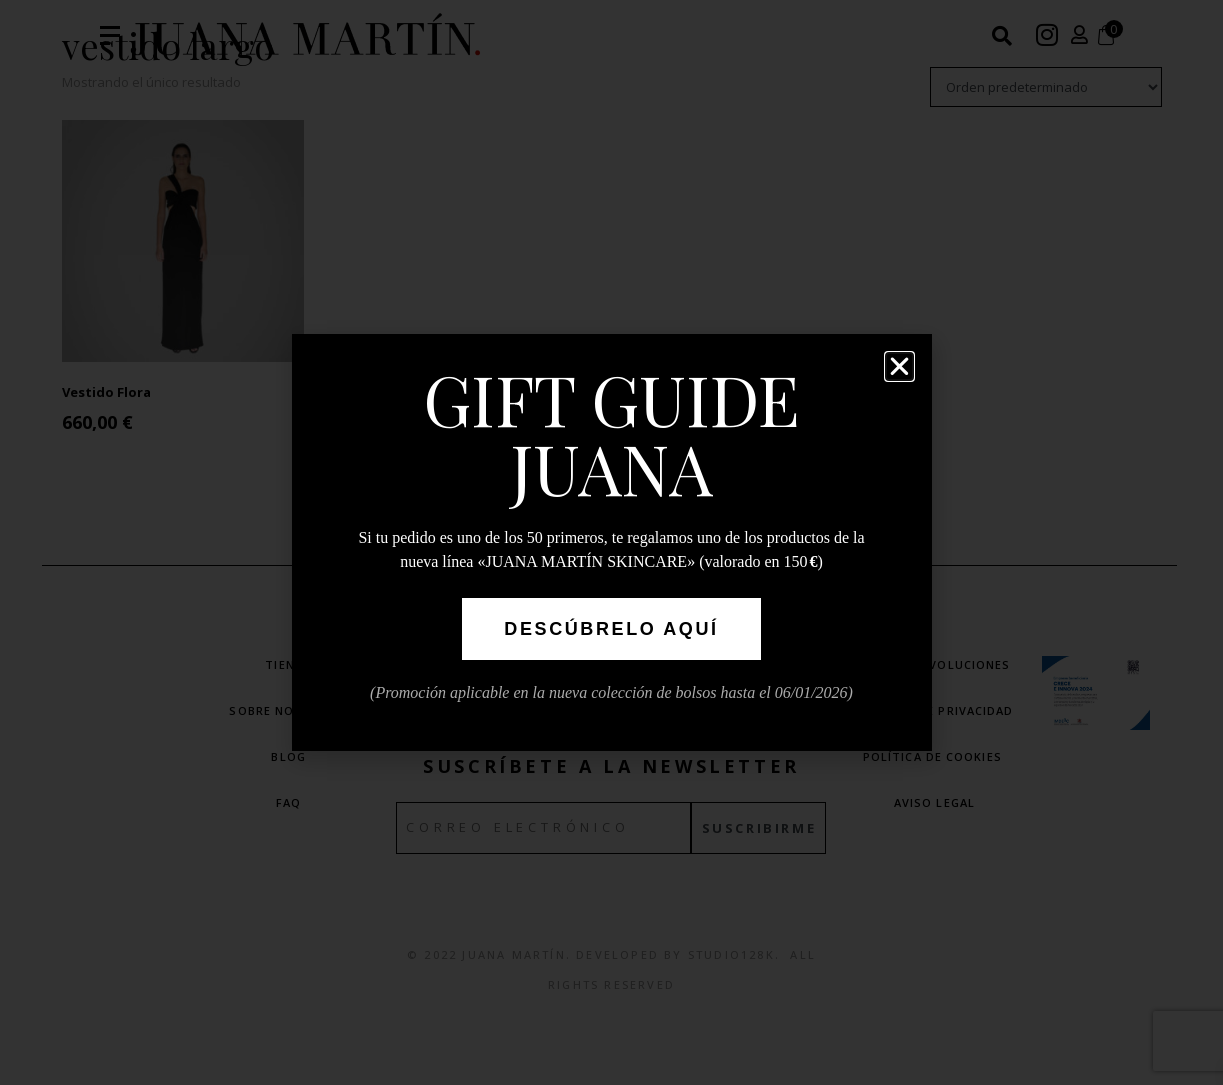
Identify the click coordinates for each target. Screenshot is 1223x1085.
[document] (611, 542)
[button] (899, 366)
